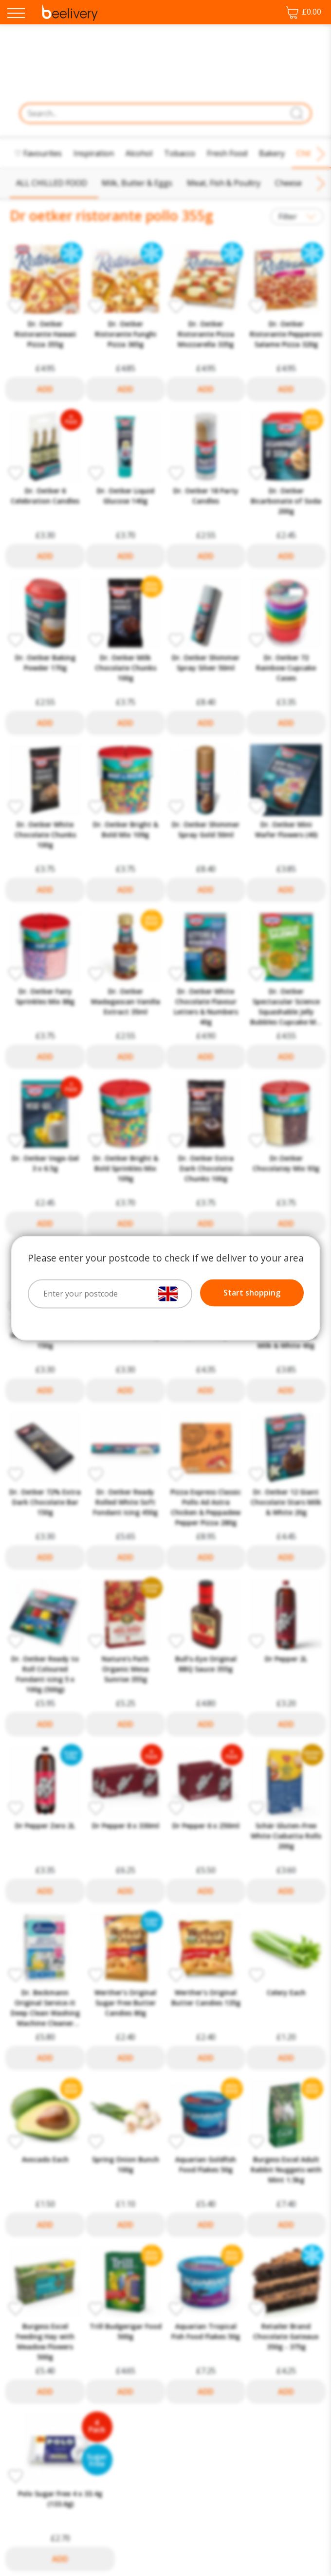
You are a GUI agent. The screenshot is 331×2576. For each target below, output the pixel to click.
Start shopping (251, 1292)
